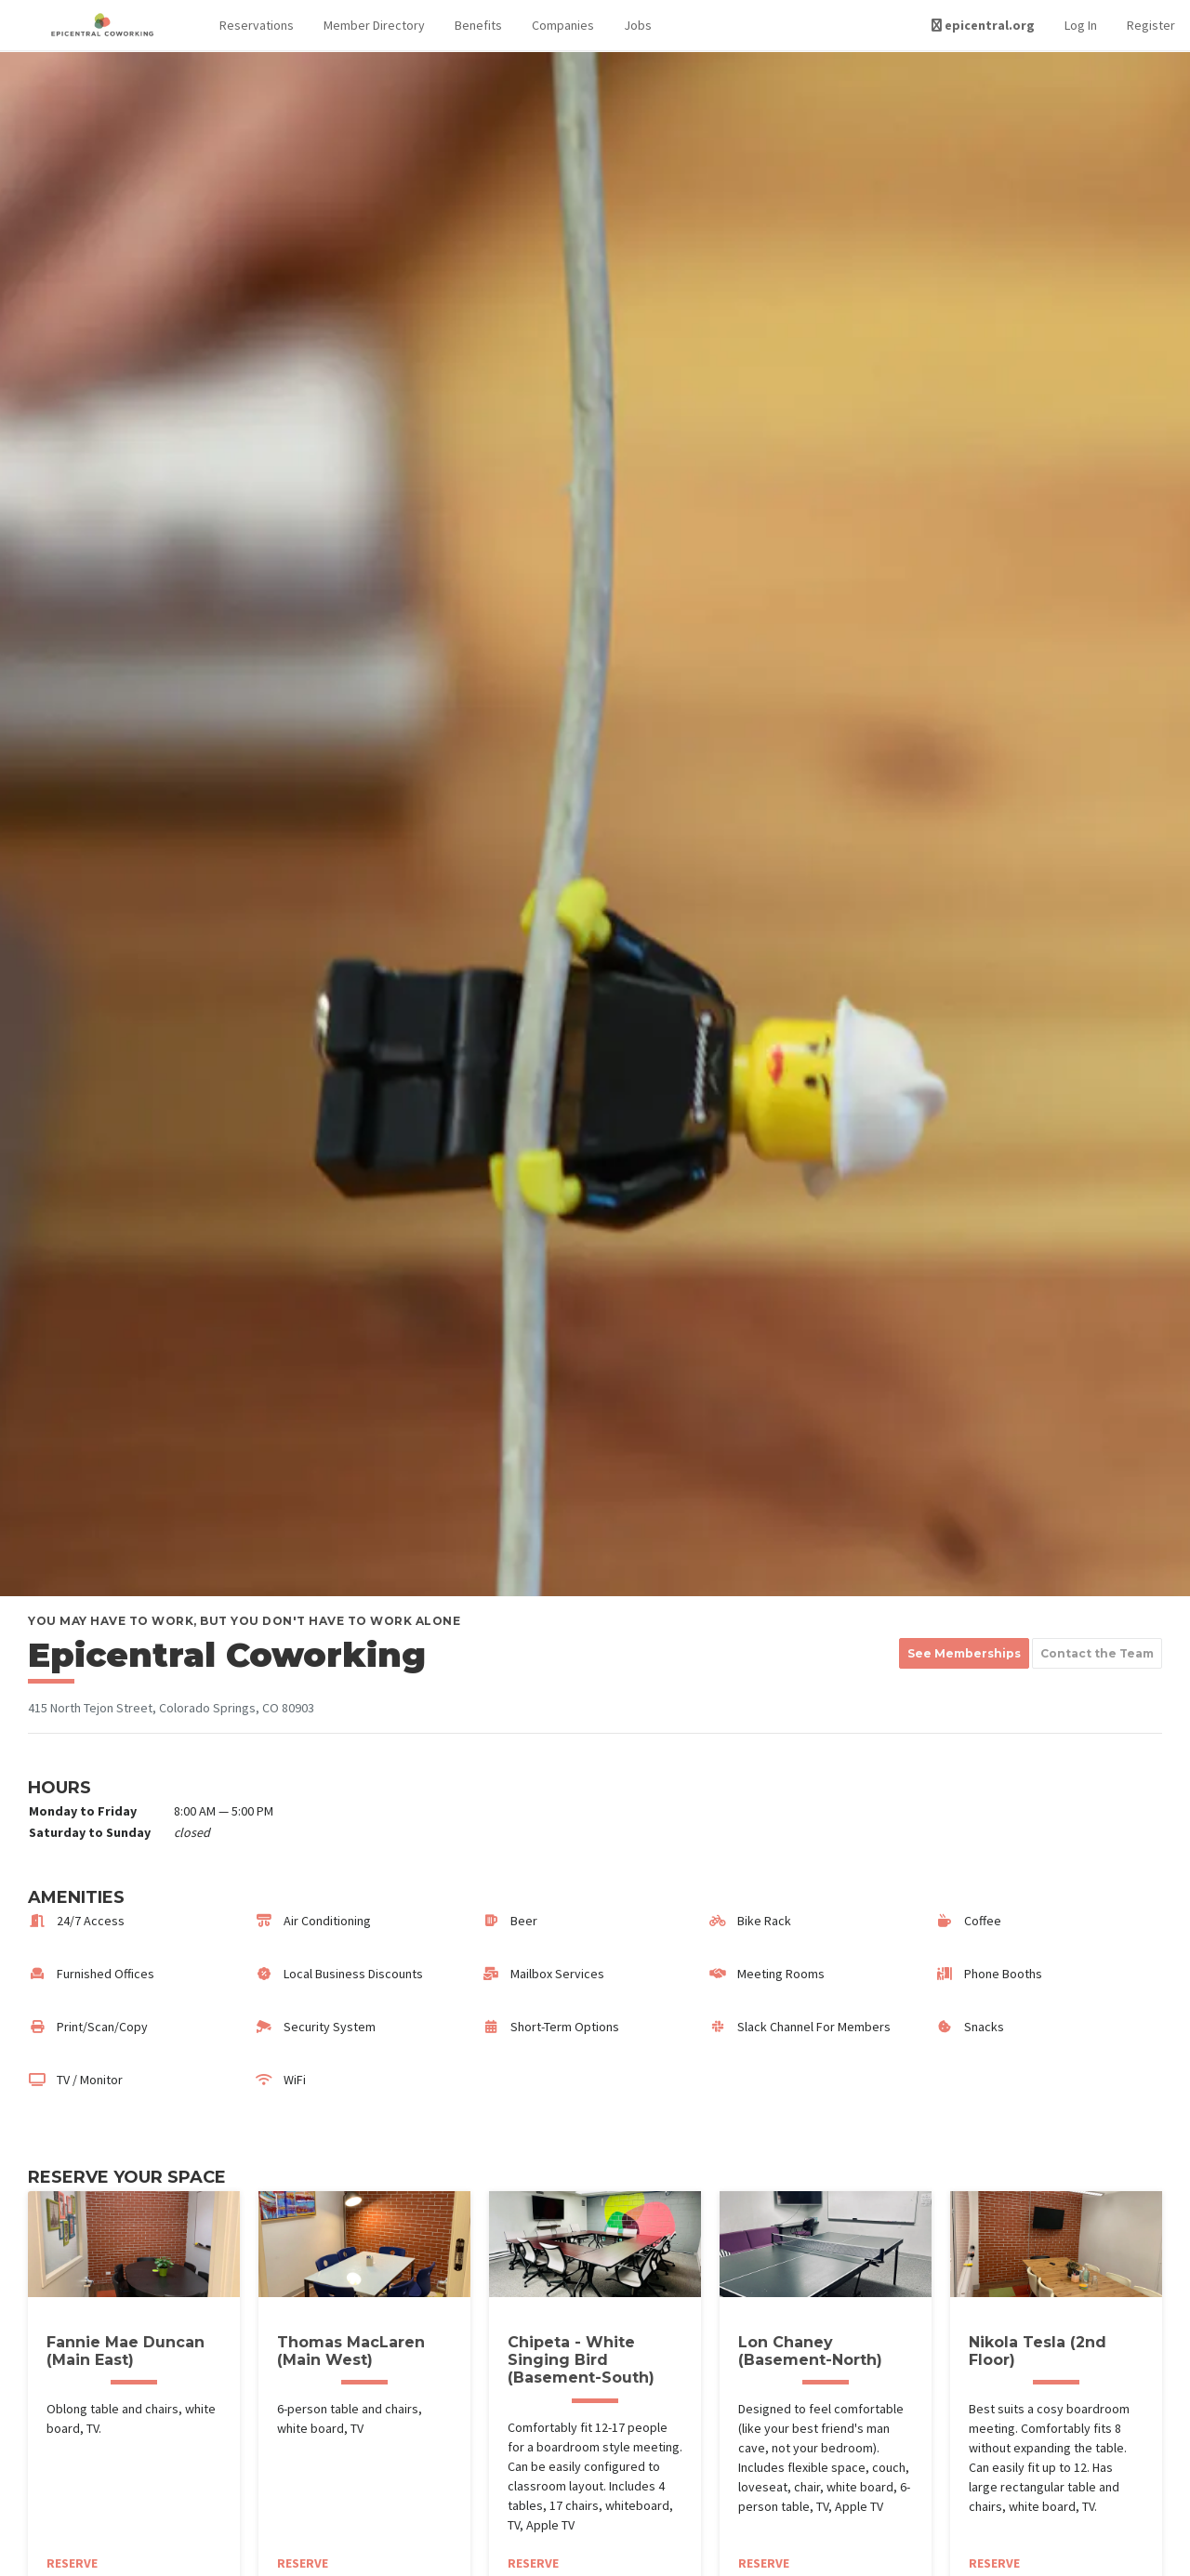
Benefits (478, 25)
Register (1151, 25)
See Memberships (964, 1653)
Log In (1080, 25)
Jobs (638, 25)
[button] (256, 25)
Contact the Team (1097, 1653)
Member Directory (374, 25)
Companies (563, 25)
